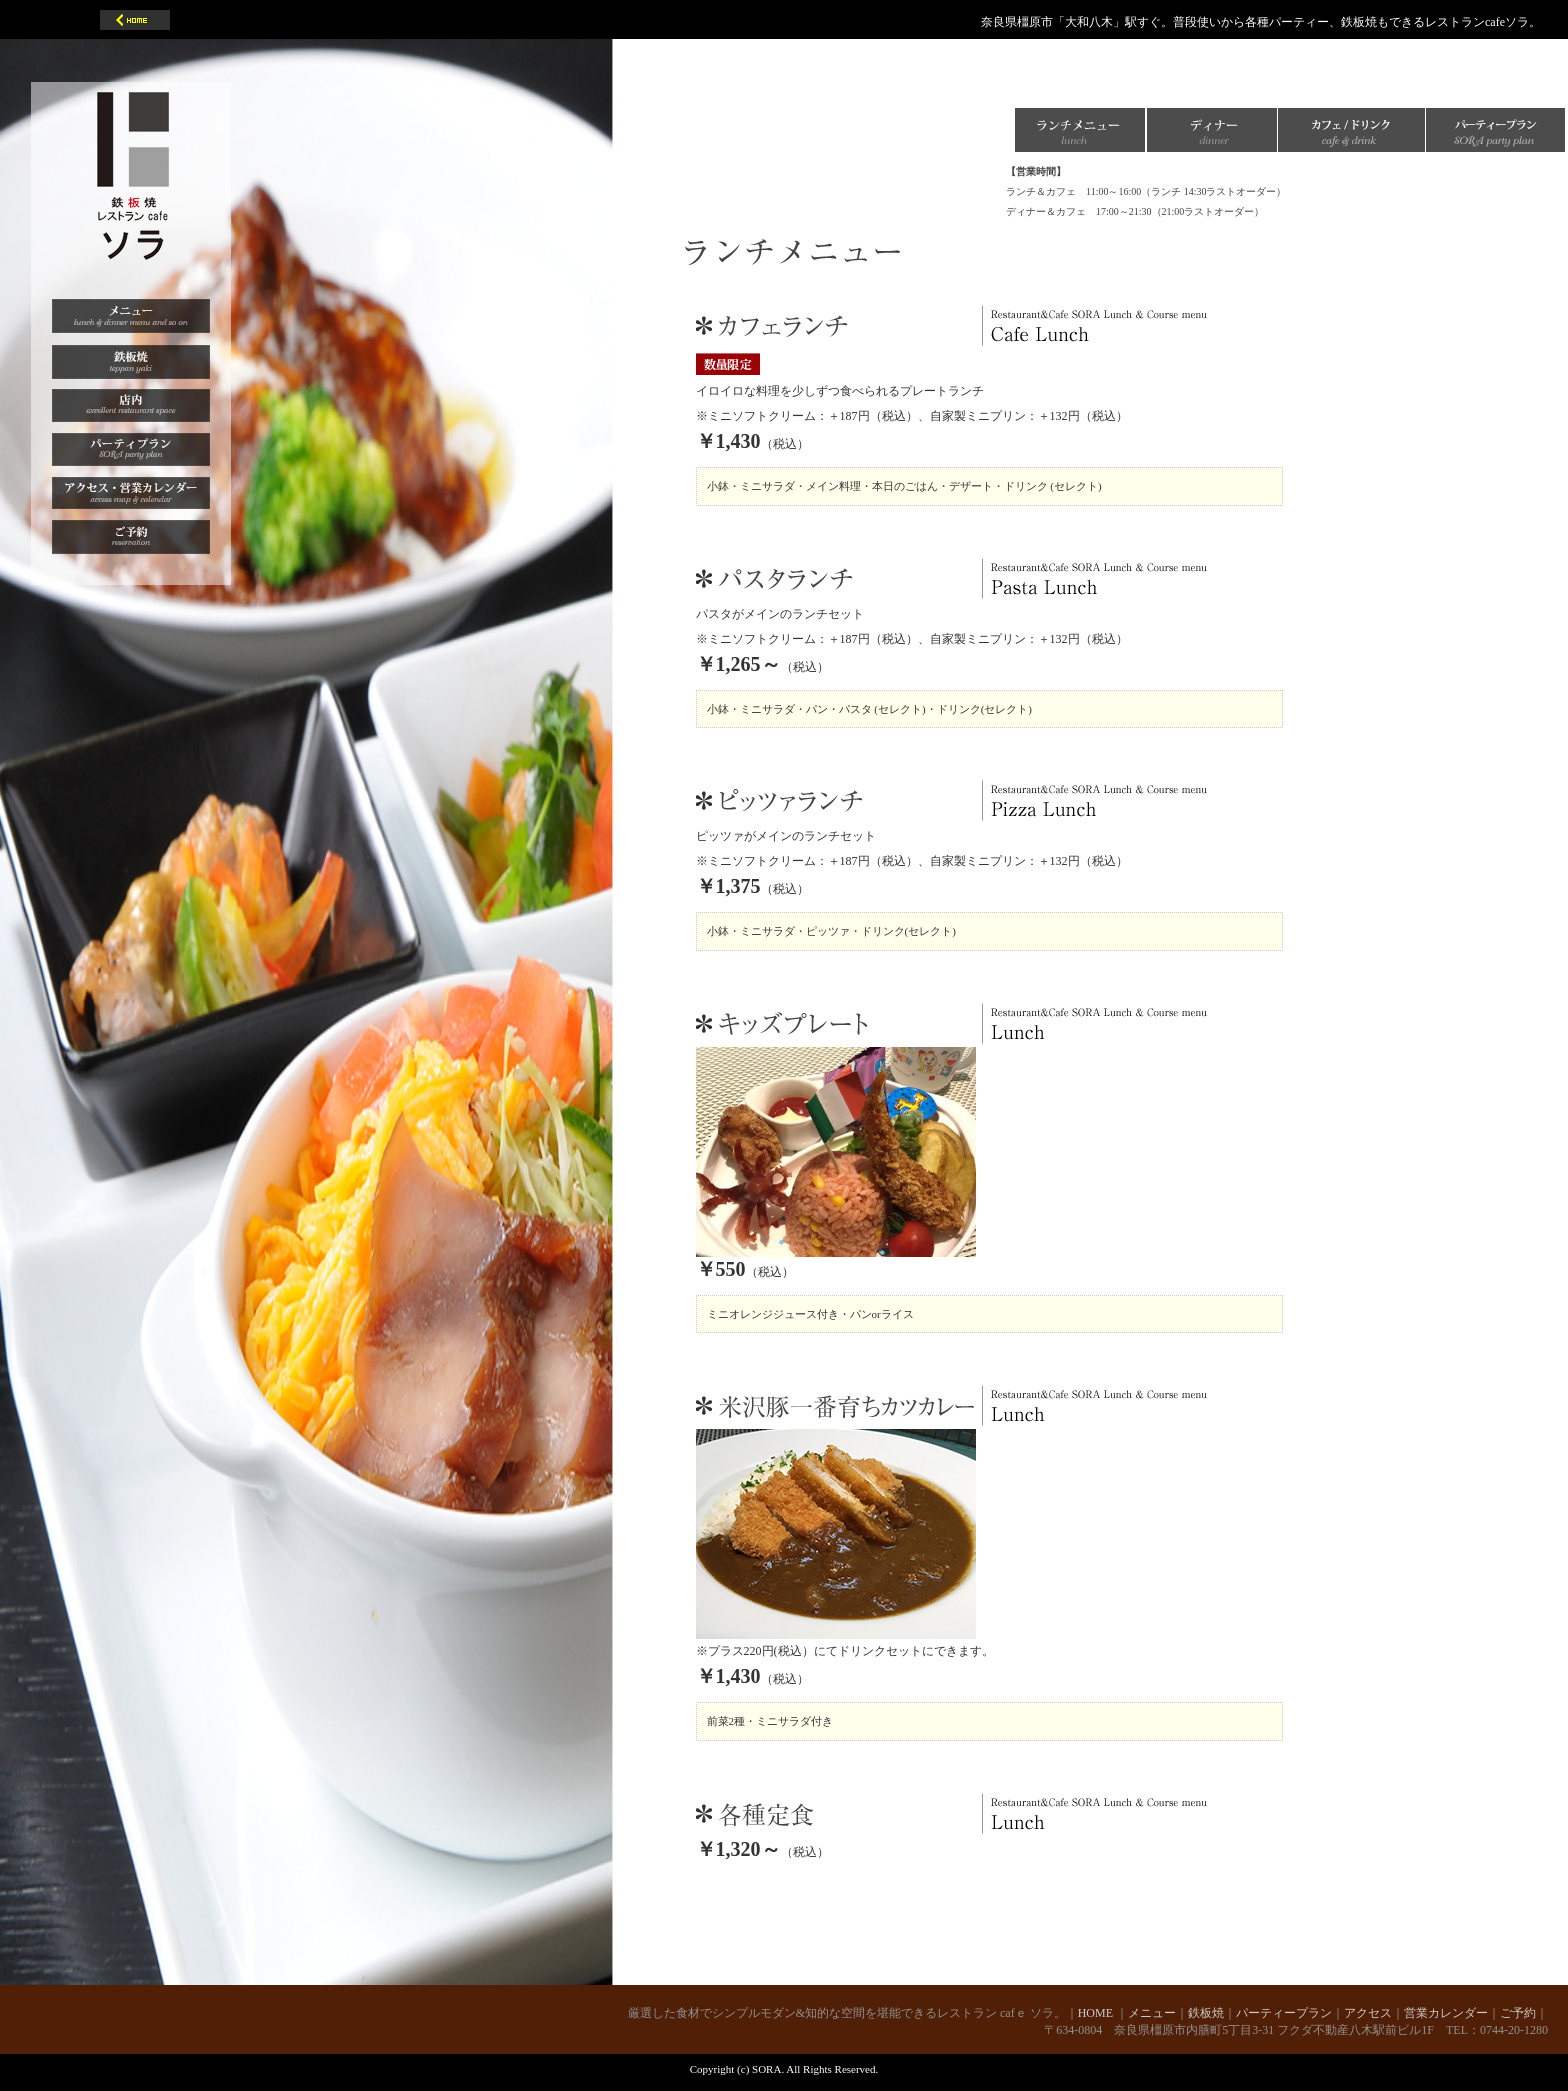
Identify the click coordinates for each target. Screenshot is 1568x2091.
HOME (1097, 2013)
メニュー (1152, 2013)
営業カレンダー (1446, 2013)
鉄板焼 (1206, 2013)
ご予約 (1518, 2013)
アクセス (1368, 2013)
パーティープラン (1284, 2013)
